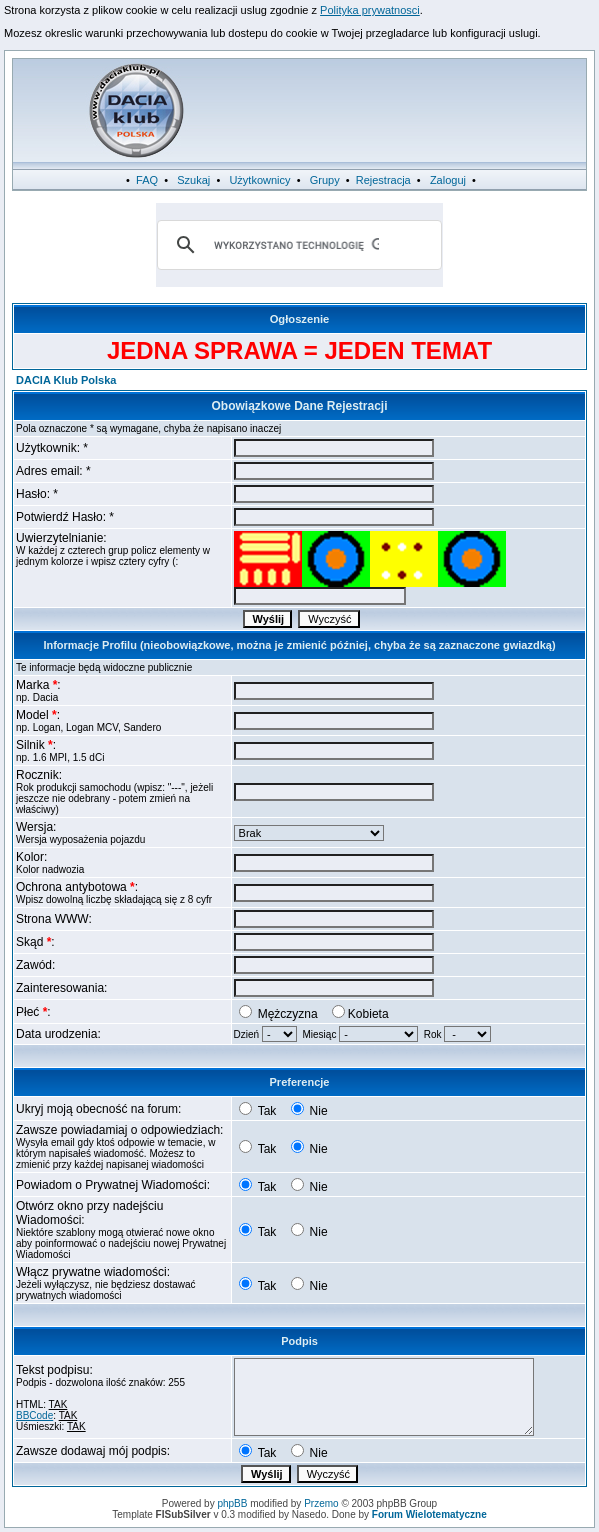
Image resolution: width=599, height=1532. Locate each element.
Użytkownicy (259, 180)
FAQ (147, 180)
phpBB (232, 1503)
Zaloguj (448, 180)
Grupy (325, 180)
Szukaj (193, 180)
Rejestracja (383, 180)
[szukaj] (297, 245)
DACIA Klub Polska (66, 380)
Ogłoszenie (300, 319)
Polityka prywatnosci (370, 10)
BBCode (34, 1415)
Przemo (321, 1503)
